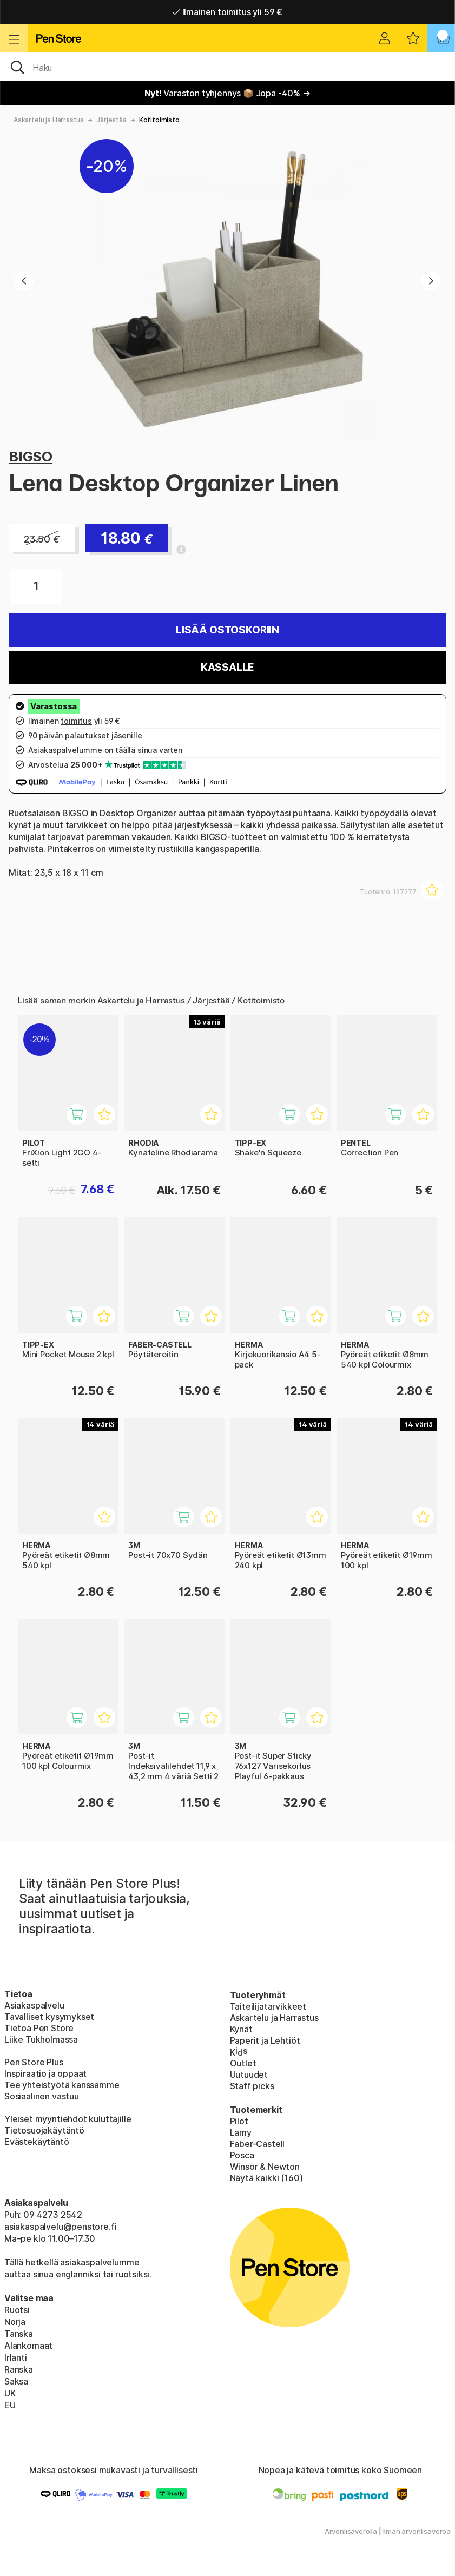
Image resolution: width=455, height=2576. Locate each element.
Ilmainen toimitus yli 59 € (227, 11)
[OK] (227, 66)
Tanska (18, 2333)
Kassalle (228, 667)
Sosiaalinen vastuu (41, 2096)
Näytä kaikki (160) (266, 2177)
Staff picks (252, 2085)
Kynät (241, 2029)
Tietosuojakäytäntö (44, 2130)
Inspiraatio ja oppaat (45, 2073)
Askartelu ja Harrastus (49, 120)
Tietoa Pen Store (39, 2028)
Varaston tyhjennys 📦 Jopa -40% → (227, 93)
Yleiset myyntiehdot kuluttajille (67, 2118)
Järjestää (111, 120)
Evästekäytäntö (36, 2141)
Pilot (239, 2121)
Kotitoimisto (159, 120)
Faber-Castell (257, 2143)
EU (10, 2405)
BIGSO (30, 456)
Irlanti (15, 2357)
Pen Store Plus (33, 2062)
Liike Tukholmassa (41, 2039)
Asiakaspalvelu (34, 2005)
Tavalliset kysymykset (49, 2016)
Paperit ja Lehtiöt (265, 2040)
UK (10, 2393)
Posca (242, 2155)
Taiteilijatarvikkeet (268, 2006)
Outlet (243, 2063)
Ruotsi (17, 2309)
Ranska (18, 2369)
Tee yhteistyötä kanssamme (62, 2084)
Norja (14, 2321)
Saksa (16, 2381)
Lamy (241, 2132)
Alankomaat (28, 2345)
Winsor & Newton (265, 2166)
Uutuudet (249, 2074)
